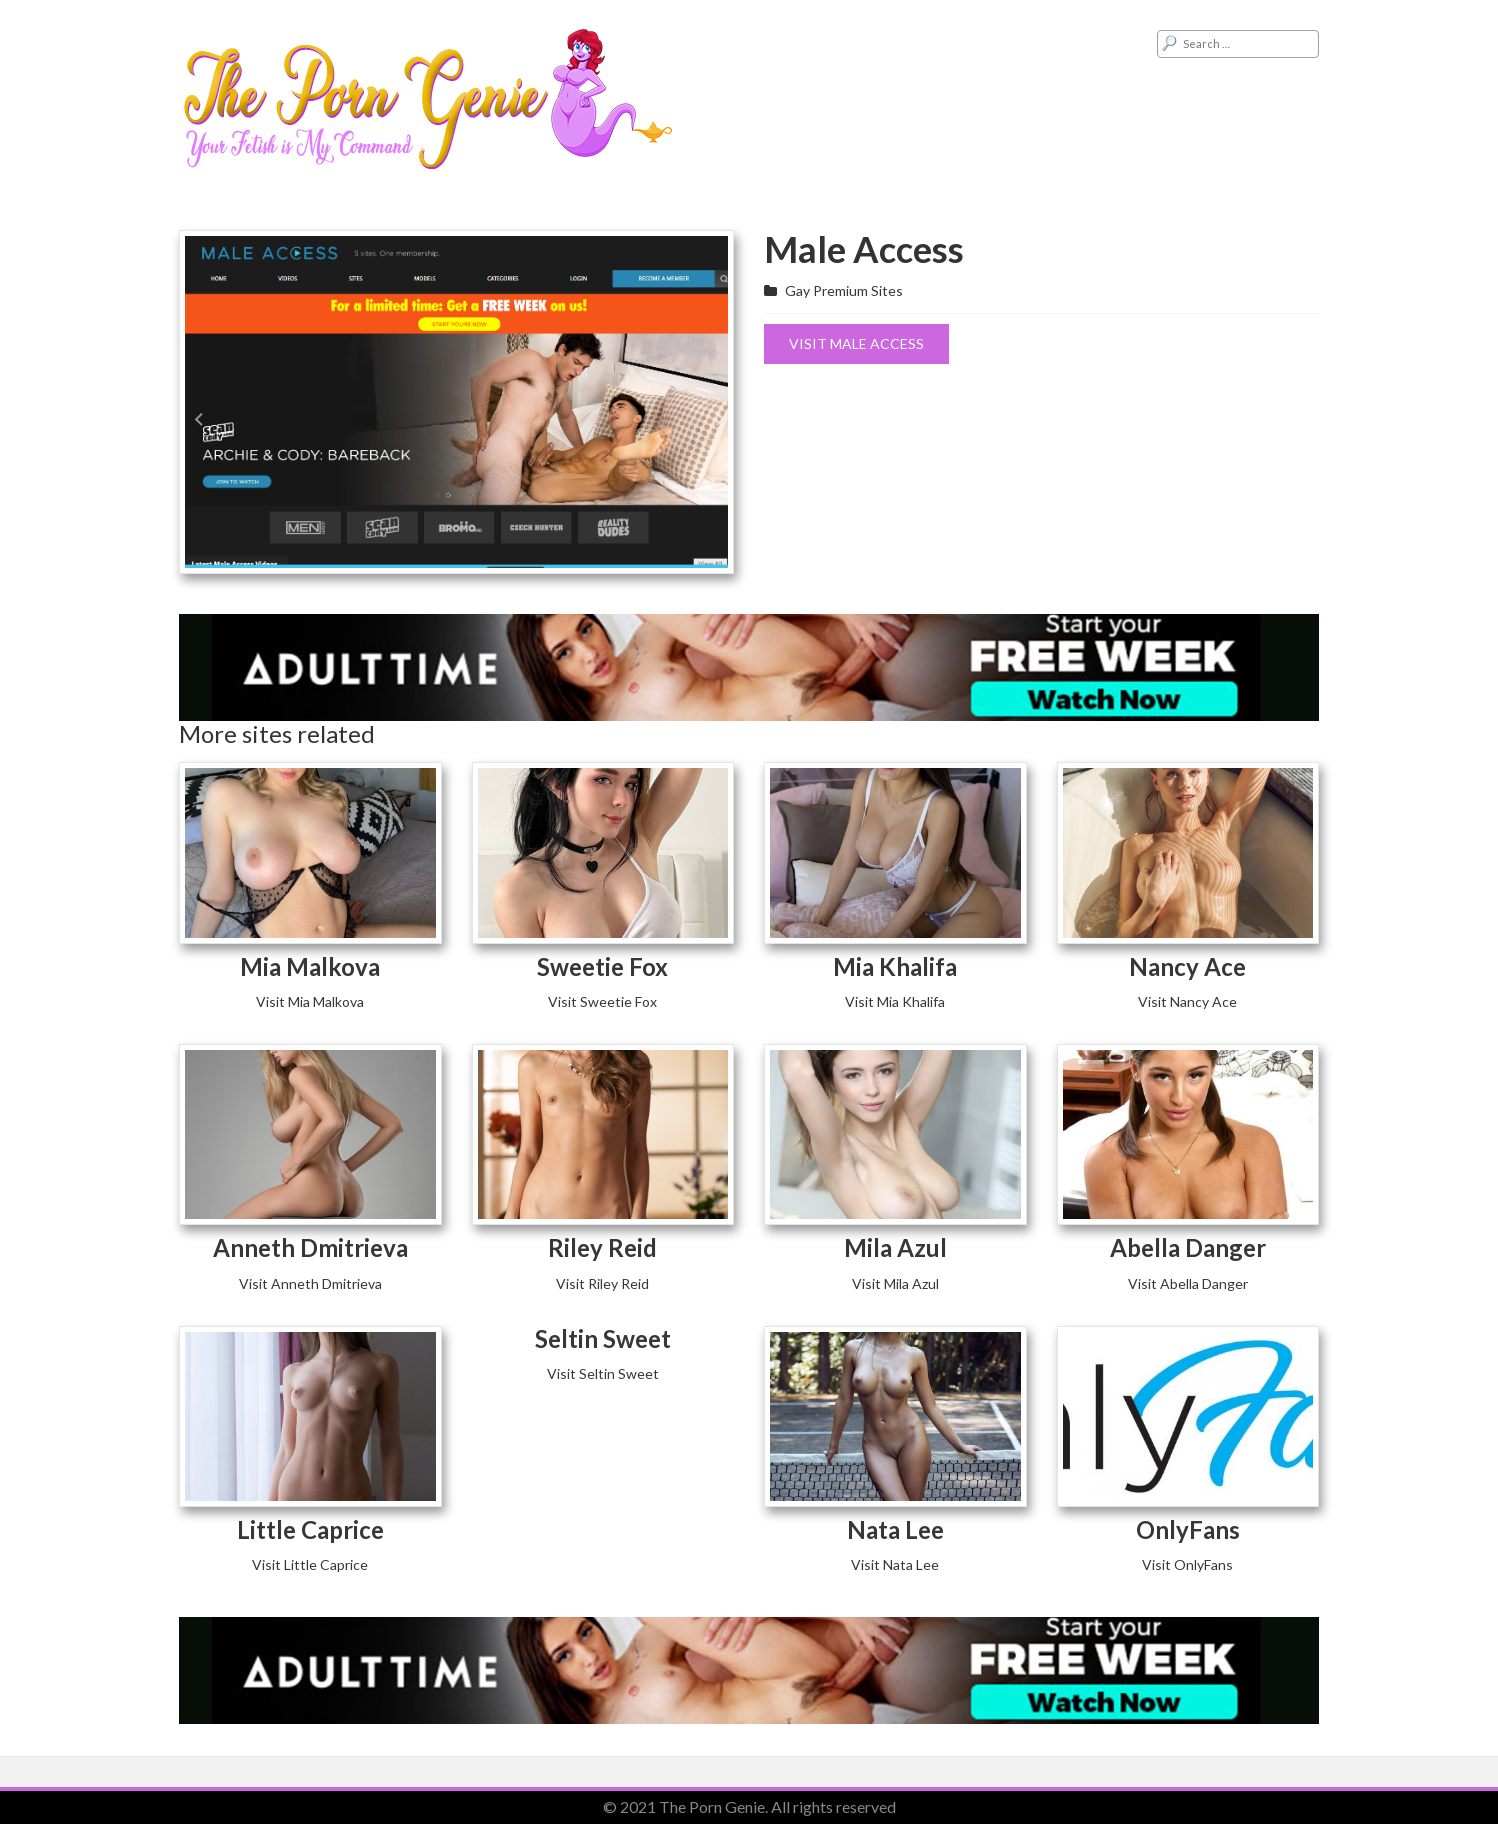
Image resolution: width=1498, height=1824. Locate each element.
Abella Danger (1188, 1247)
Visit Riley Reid (602, 1283)
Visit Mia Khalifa (895, 1001)
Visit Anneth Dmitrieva (310, 1283)
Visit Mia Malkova (310, 1001)
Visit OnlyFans (1187, 1564)
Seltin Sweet (603, 1338)
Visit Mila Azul (895, 1283)
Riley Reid (602, 1247)
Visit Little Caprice (310, 1564)
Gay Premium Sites (844, 290)
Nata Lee (895, 1529)
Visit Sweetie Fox (602, 1001)
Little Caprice (310, 1529)
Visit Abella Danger (1188, 1283)
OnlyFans (1188, 1529)
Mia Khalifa (895, 966)
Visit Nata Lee (895, 1564)
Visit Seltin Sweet (603, 1373)
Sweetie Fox (602, 966)
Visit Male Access (856, 343)
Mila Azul (895, 1247)
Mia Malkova (310, 966)
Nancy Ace (1187, 966)
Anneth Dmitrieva (310, 1247)
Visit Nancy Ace (1187, 1001)
